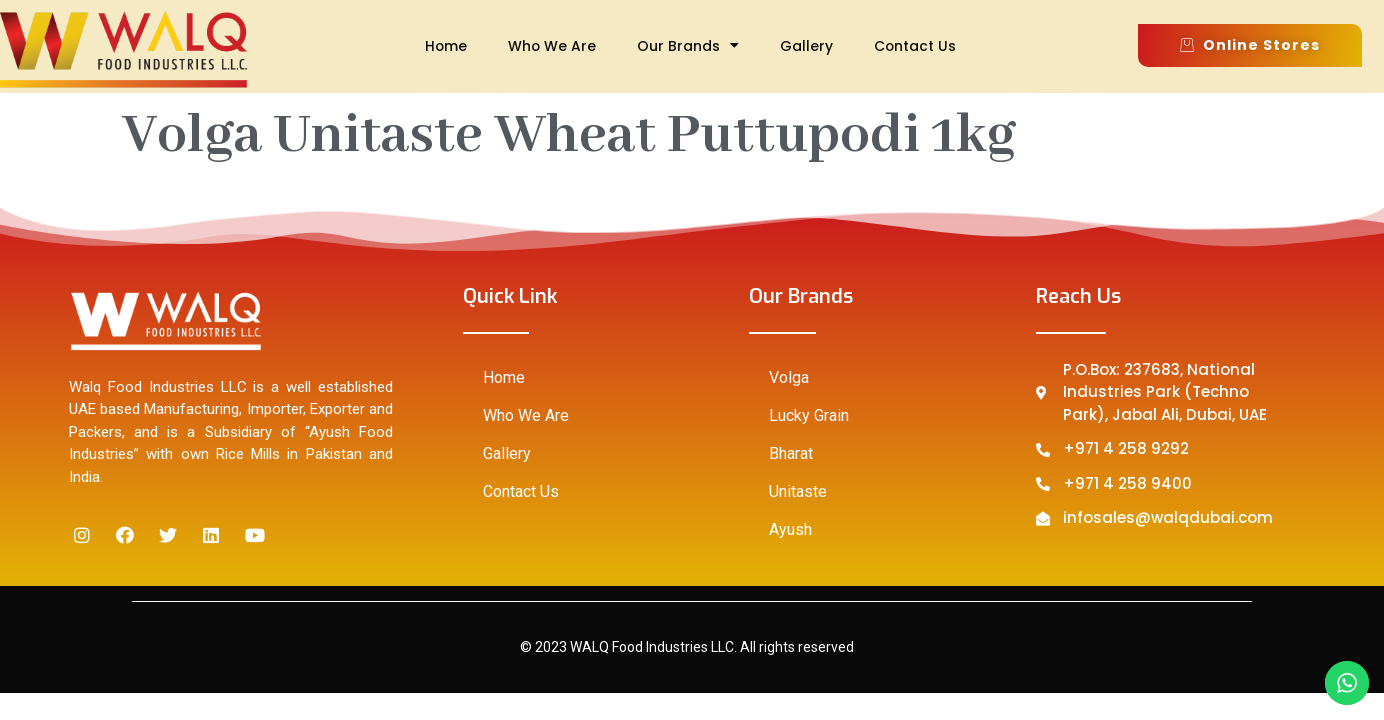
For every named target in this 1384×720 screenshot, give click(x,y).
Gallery (806, 46)
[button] (1250, 45)
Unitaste (798, 491)
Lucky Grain (809, 415)
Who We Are (552, 46)
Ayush (790, 529)
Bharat (791, 453)
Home (446, 46)
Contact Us (915, 46)
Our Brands (688, 46)
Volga (789, 377)
